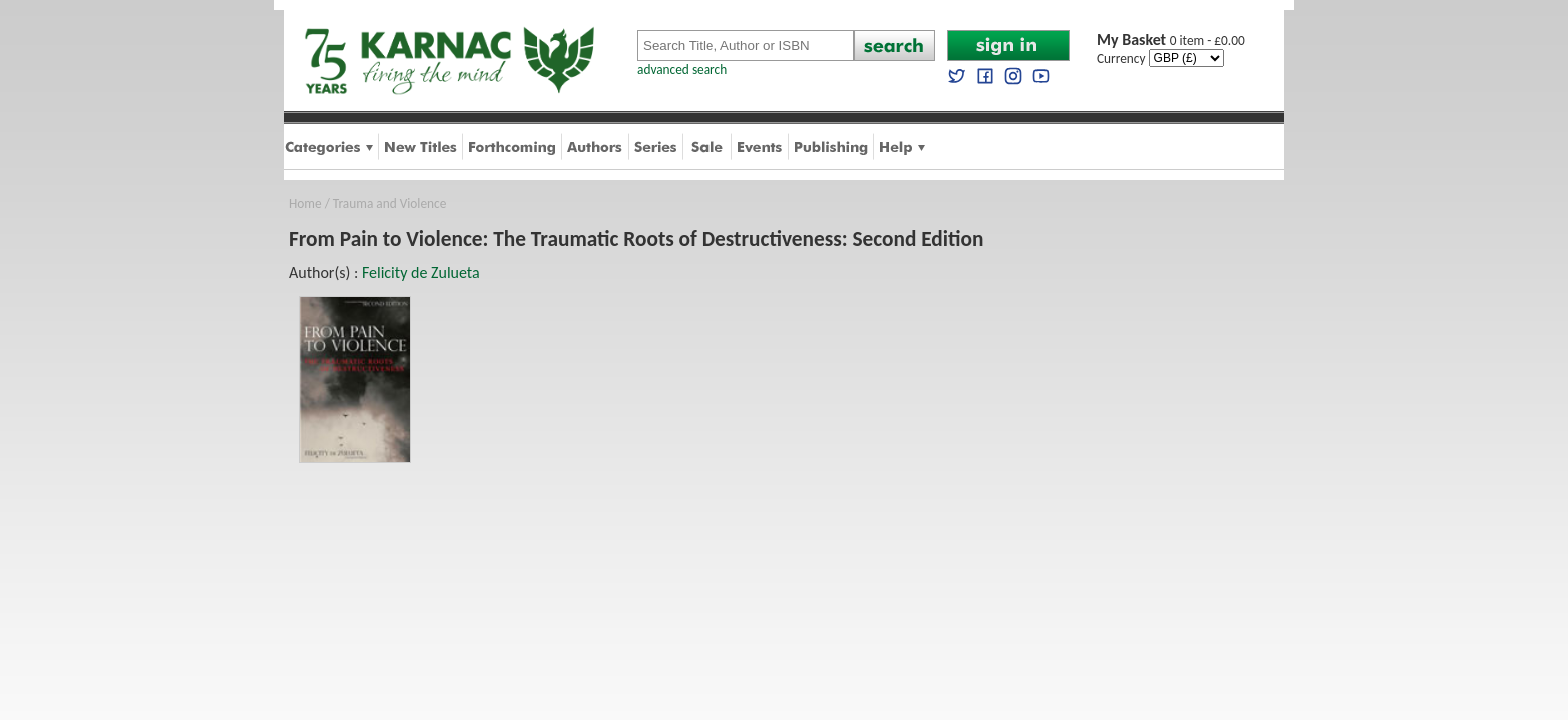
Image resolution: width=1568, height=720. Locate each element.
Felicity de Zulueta (421, 272)
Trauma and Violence (389, 203)
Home (305, 203)
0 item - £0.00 (1171, 40)
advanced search (682, 69)
